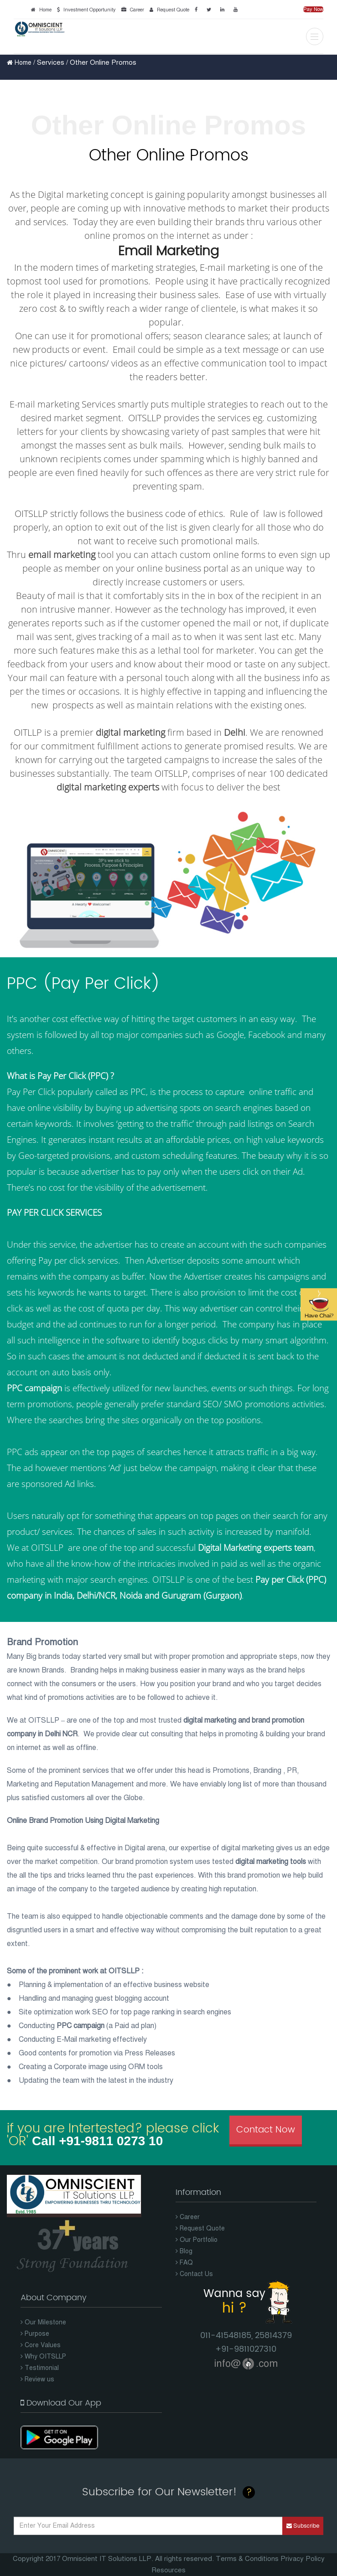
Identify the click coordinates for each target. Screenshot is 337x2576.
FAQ (184, 2262)
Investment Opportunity (85, 10)
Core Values (41, 2345)
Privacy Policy (302, 2559)
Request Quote (168, 10)
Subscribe (302, 2526)
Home (40, 10)
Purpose (35, 2334)
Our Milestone (43, 2322)
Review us (37, 2379)
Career (131, 10)
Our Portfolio (197, 2240)
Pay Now (313, 9)
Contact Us (194, 2274)
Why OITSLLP (43, 2356)
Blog (184, 2251)
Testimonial (40, 2368)
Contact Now (265, 2129)
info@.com (246, 2363)
